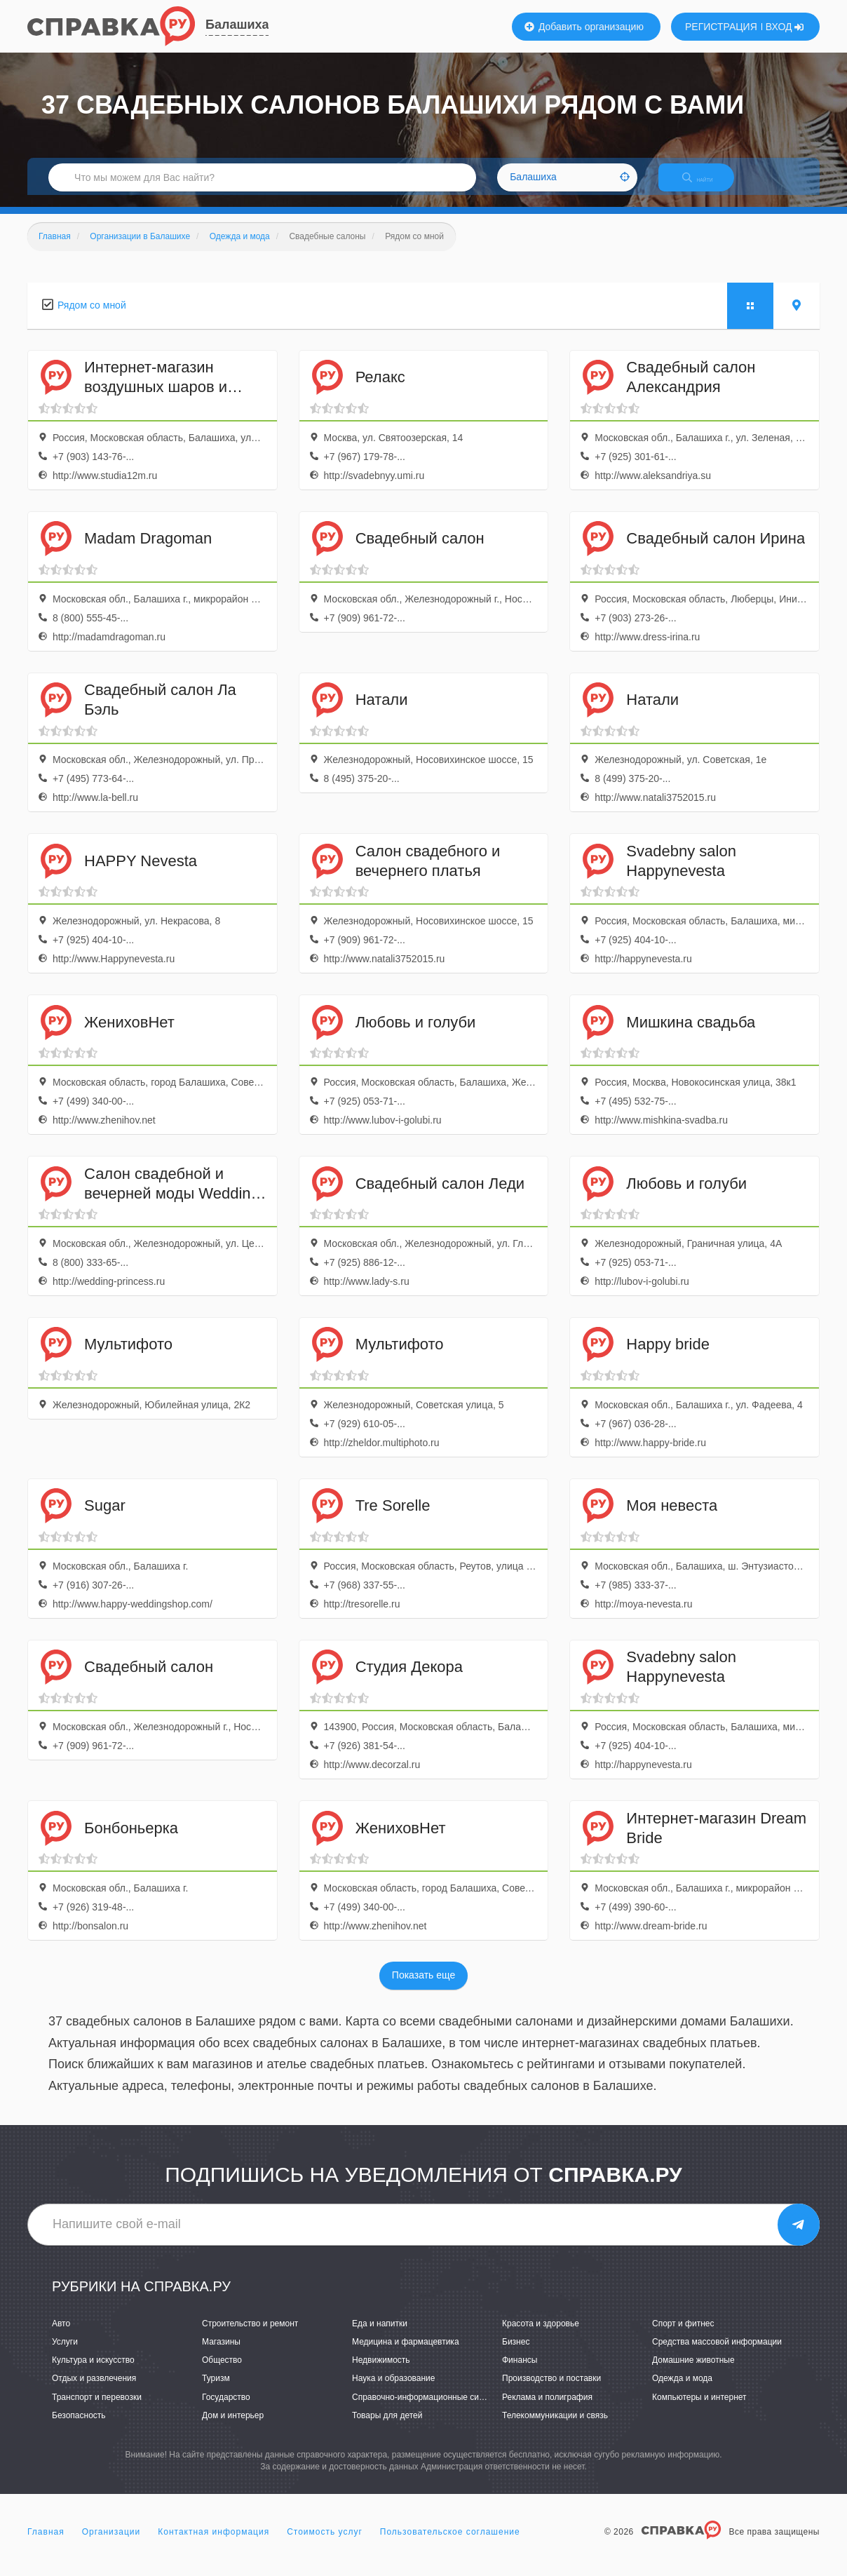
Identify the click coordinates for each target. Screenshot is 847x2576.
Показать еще (423, 1987)
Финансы (519, 2373)
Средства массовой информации (717, 2354)
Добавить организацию (584, 26)
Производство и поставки (551, 2391)
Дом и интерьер (233, 2427)
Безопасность (79, 2427)
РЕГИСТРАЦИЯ (721, 26)
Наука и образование (393, 2391)
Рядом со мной (91, 317)
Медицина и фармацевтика (405, 2354)
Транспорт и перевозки (97, 2409)
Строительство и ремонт (250, 2335)
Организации (111, 2544)
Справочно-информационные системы (427, 2409)
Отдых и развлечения (94, 2391)
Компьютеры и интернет (699, 2409)
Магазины (221, 2354)
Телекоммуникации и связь (555, 2427)
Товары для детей (387, 2427)
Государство (226, 2409)
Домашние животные (693, 2373)
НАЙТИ (707, 185)
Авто (61, 2335)
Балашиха (237, 25)
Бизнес (515, 2354)
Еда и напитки (379, 2335)
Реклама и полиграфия (547, 2409)
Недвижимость (381, 2373)
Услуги (65, 2354)
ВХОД (785, 26)
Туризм (216, 2391)
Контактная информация (213, 2544)
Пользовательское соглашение (450, 2544)
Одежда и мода (682, 2391)
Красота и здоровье (540, 2335)
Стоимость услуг (324, 2544)
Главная (46, 2544)
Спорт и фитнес (683, 2335)
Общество (222, 2373)
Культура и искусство (93, 2373)
